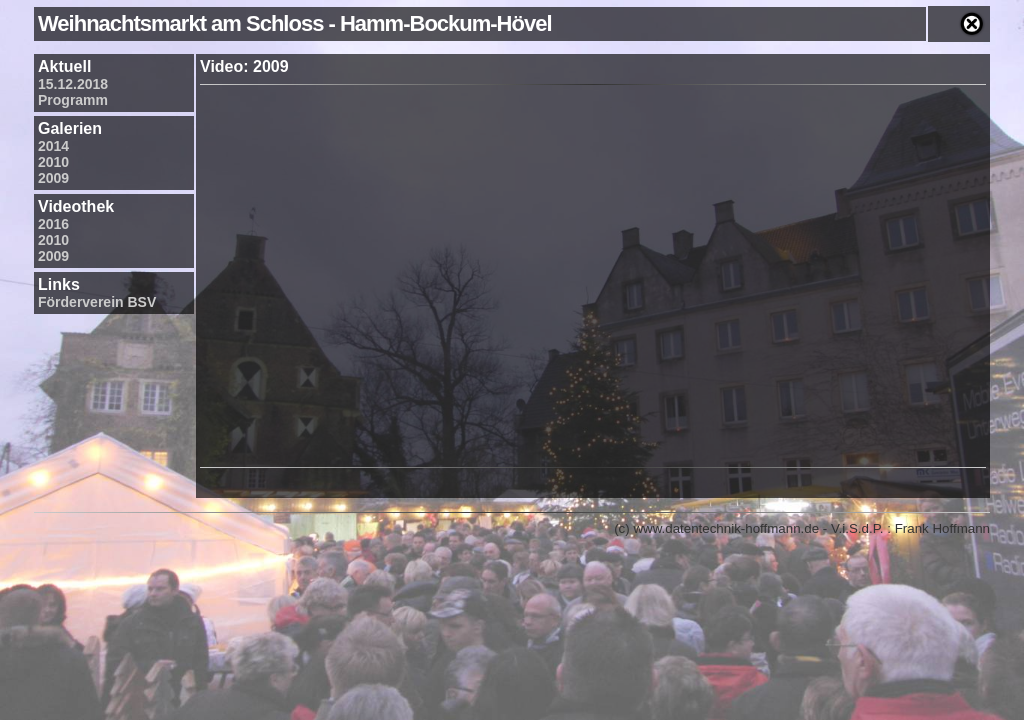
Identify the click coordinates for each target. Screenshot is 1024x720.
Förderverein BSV (97, 302)
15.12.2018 (73, 84)
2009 (53, 178)
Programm (73, 100)
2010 (53, 162)
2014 (53, 146)
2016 (53, 224)
